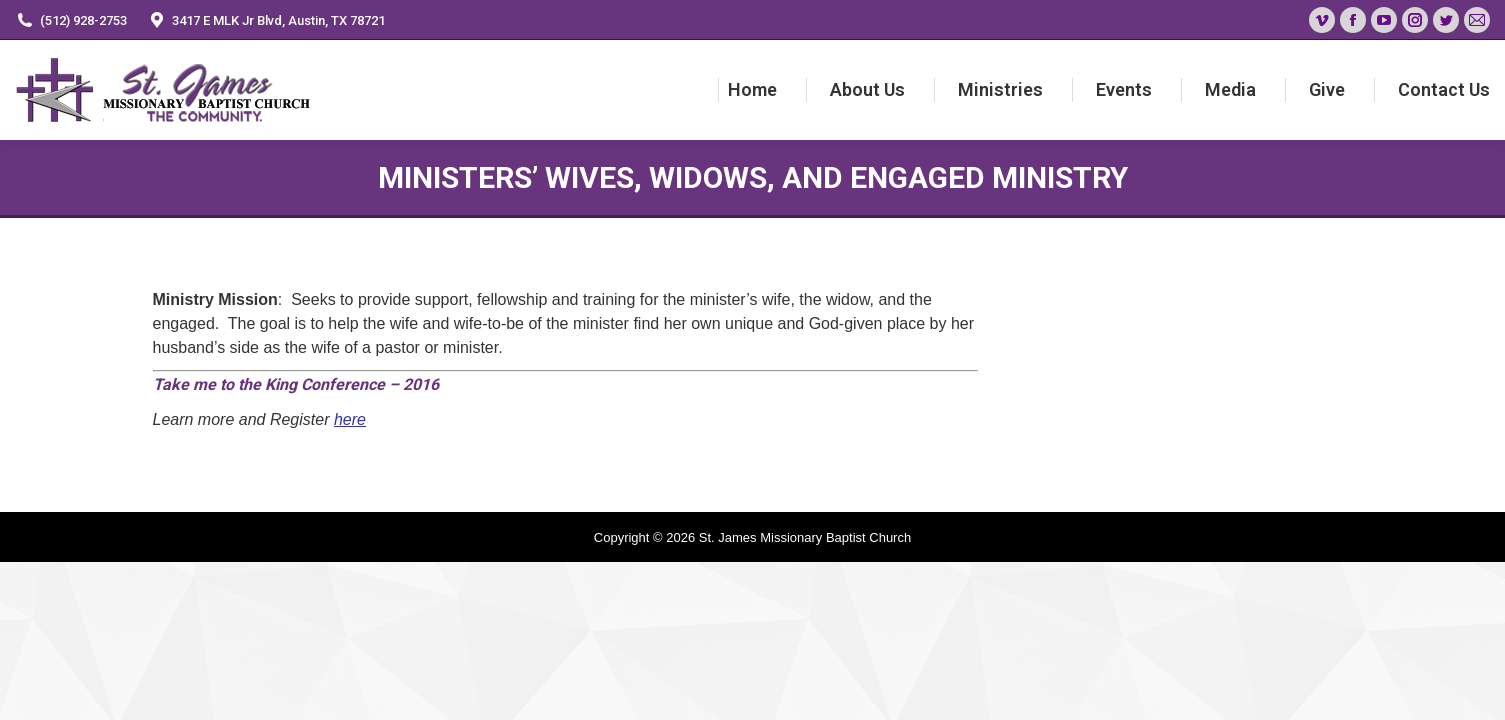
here (350, 419)
